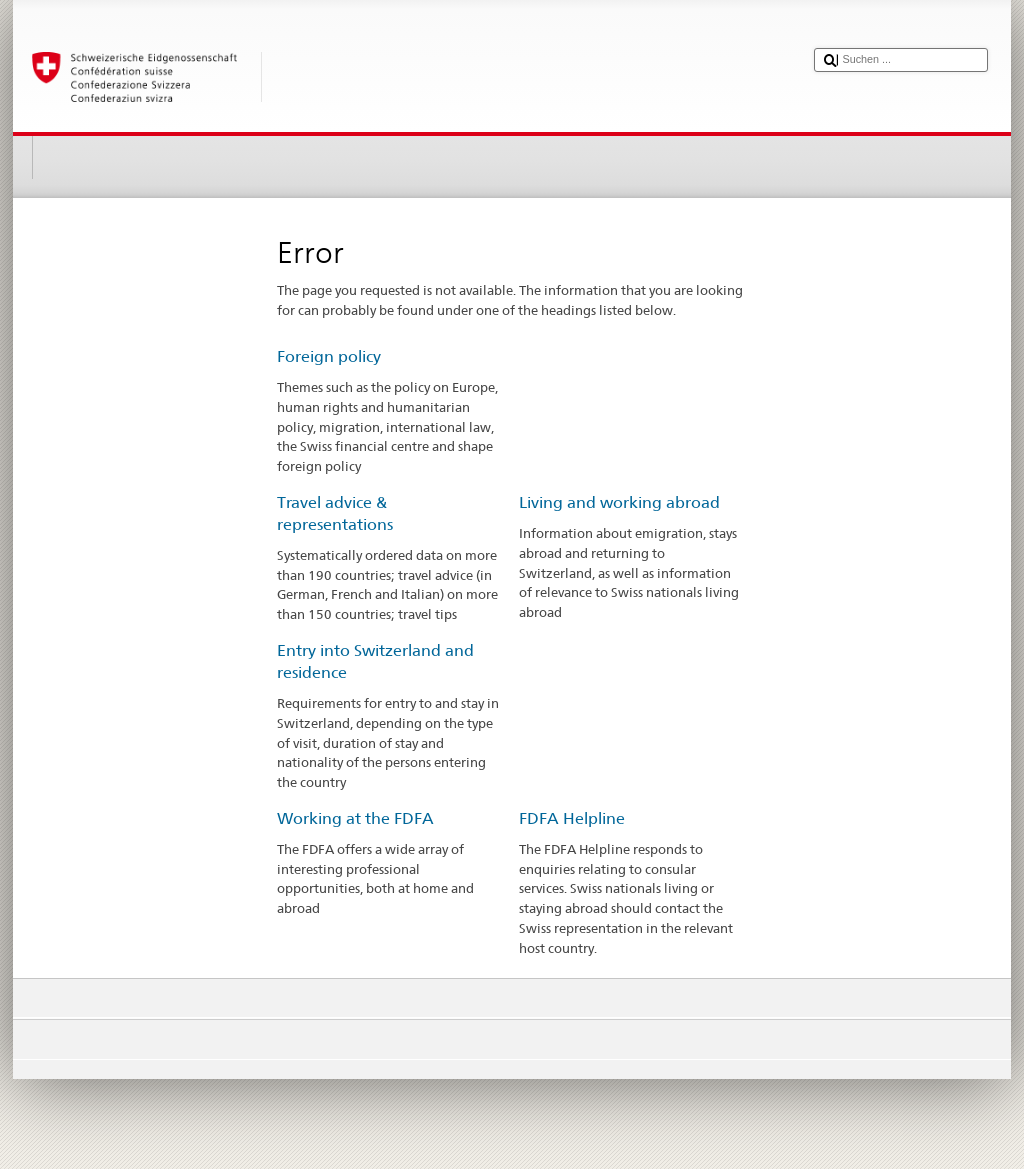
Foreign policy (329, 356)
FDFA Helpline (572, 818)
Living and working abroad (619, 502)
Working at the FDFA (355, 818)
